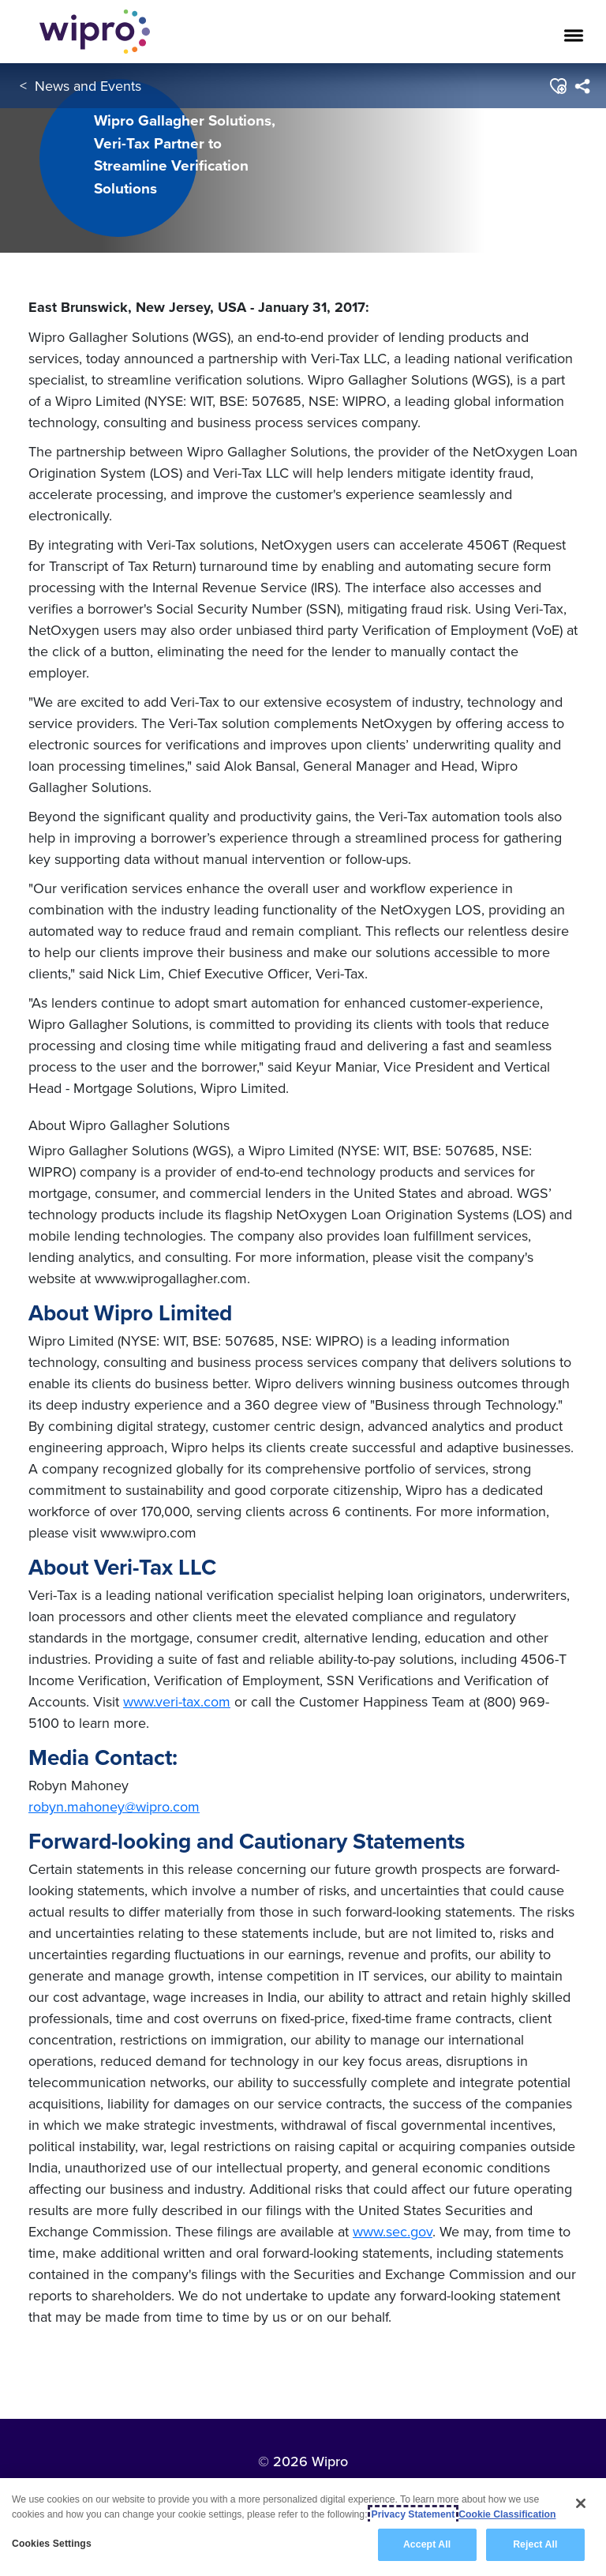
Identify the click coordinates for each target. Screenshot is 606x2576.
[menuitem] (582, 86)
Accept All (427, 2544)
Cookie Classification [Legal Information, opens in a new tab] (507, 2514)
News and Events (88, 86)
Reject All (535, 2544)
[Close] (580, 2503)
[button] (557, 86)
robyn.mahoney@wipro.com (114, 1806)
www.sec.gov (392, 2231)
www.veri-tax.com (176, 1701)
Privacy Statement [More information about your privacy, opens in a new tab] (413, 2514)
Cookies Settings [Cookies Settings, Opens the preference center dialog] (52, 2543)
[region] (303, 2527)
